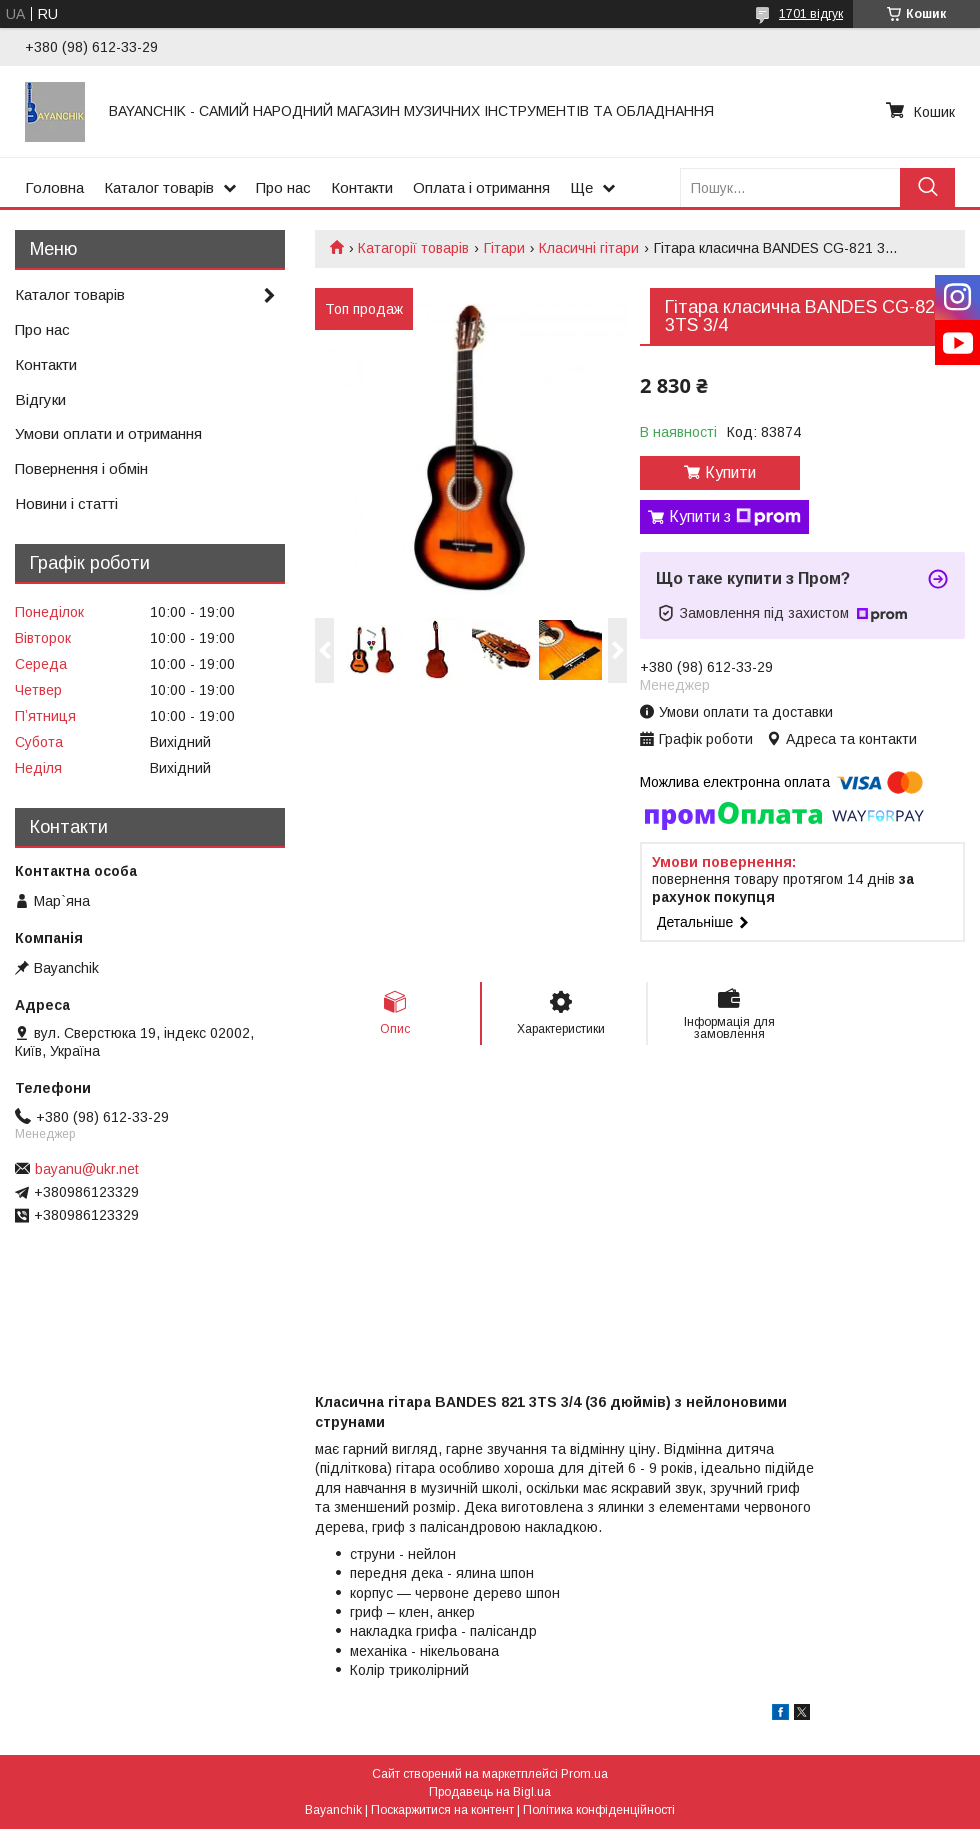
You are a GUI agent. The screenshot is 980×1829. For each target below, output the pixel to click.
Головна (54, 187)
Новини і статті (66, 503)
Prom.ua (584, 1774)
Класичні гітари (589, 248)
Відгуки (40, 399)
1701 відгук (811, 14)
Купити (730, 472)
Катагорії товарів (413, 248)
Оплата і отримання (481, 187)
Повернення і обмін (81, 468)
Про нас (283, 187)
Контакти (362, 187)
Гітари (504, 248)
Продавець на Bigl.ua (490, 1792)
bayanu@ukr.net (87, 1169)
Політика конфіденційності (599, 1810)
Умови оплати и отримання (108, 433)
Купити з (735, 517)
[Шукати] (927, 187)
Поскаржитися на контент (442, 1810)
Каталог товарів (159, 187)
